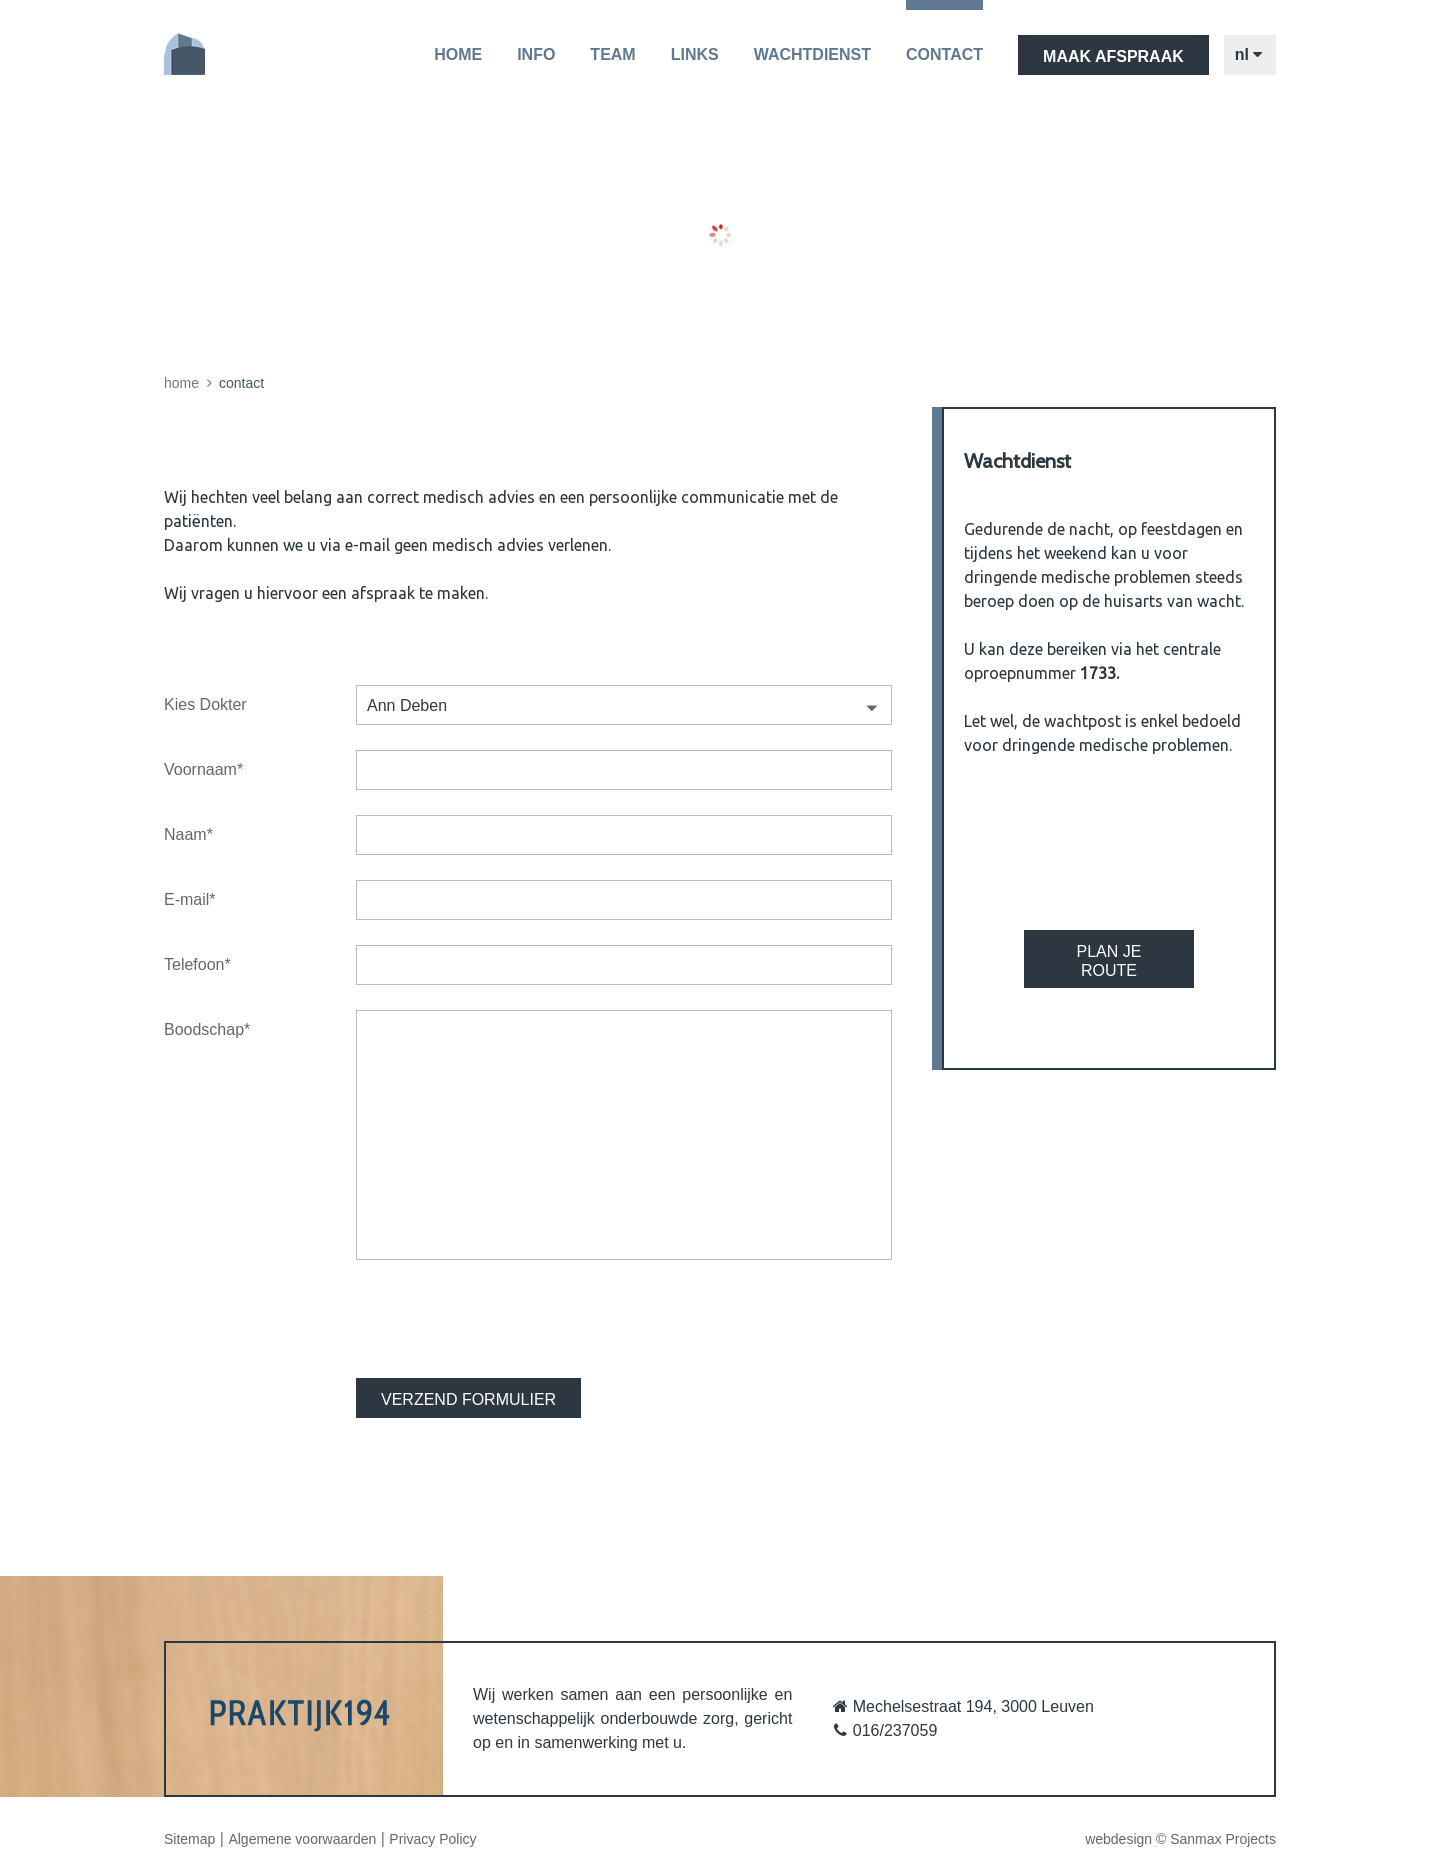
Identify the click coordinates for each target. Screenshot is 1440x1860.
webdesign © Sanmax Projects (1180, 1839)
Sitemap (189, 1839)
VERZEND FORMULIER (468, 1399)
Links (695, 54)
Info (536, 54)
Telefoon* (197, 964)
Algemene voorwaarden (302, 1839)
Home (458, 54)
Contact (944, 54)
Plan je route (1109, 961)
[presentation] (508, 1319)
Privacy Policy (432, 1839)
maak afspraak (1113, 56)
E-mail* (190, 899)
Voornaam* (203, 769)
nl (1250, 55)
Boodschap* (207, 1029)
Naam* (188, 834)
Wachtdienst (812, 54)
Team (612, 54)
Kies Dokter (205, 704)
